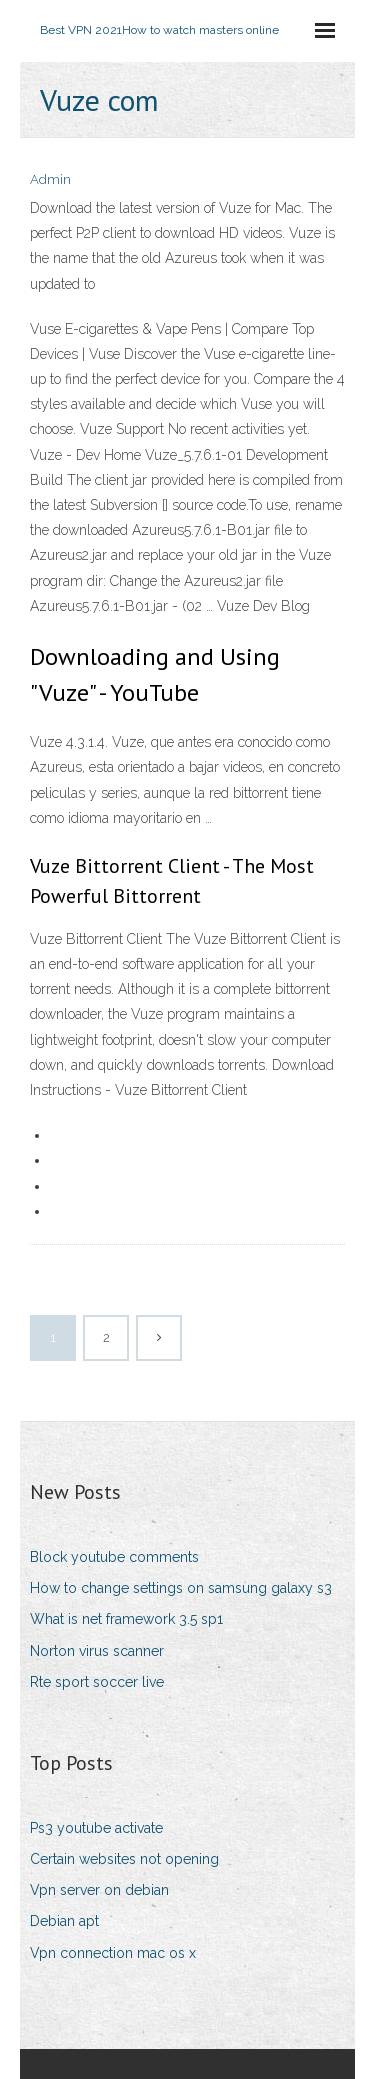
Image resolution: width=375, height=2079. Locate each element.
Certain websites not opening (124, 1859)
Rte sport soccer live (97, 1682)
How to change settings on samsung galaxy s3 (181, 1588)
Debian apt (64, 1921)
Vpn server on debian (99, 1890)
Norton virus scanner (97, 1651)
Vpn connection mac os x (113, 1953)
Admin (50, 179)
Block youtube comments (114, 1557)
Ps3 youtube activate (96, 1828)
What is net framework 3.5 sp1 (126, 1619)
